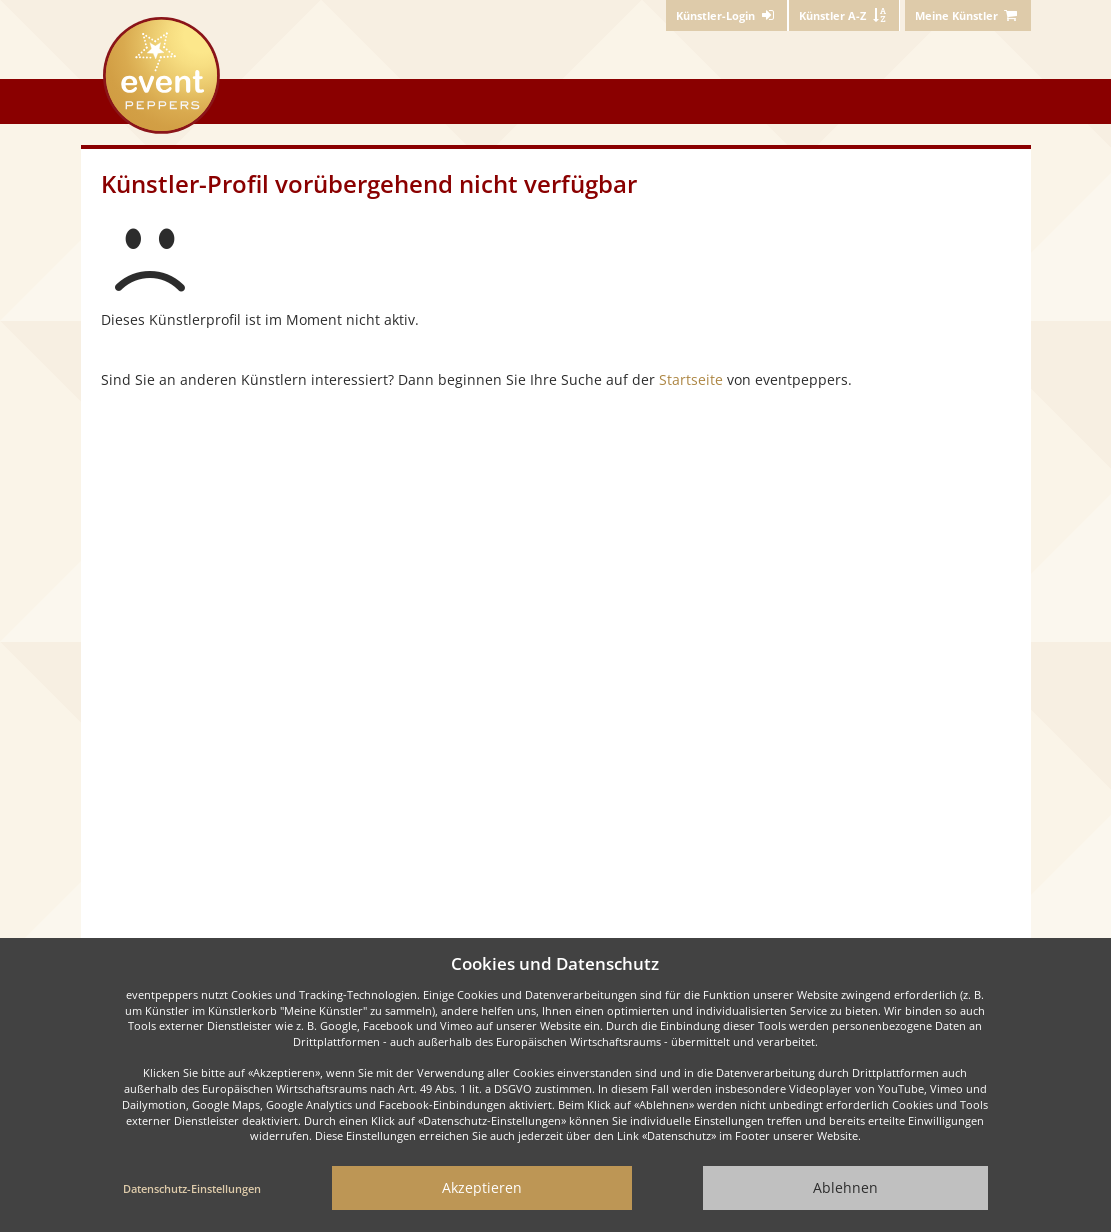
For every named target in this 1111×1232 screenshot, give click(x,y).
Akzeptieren (482, 1187)
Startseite (691, 379)
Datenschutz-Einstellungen (192, 1188)
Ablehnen (845, 1187)
